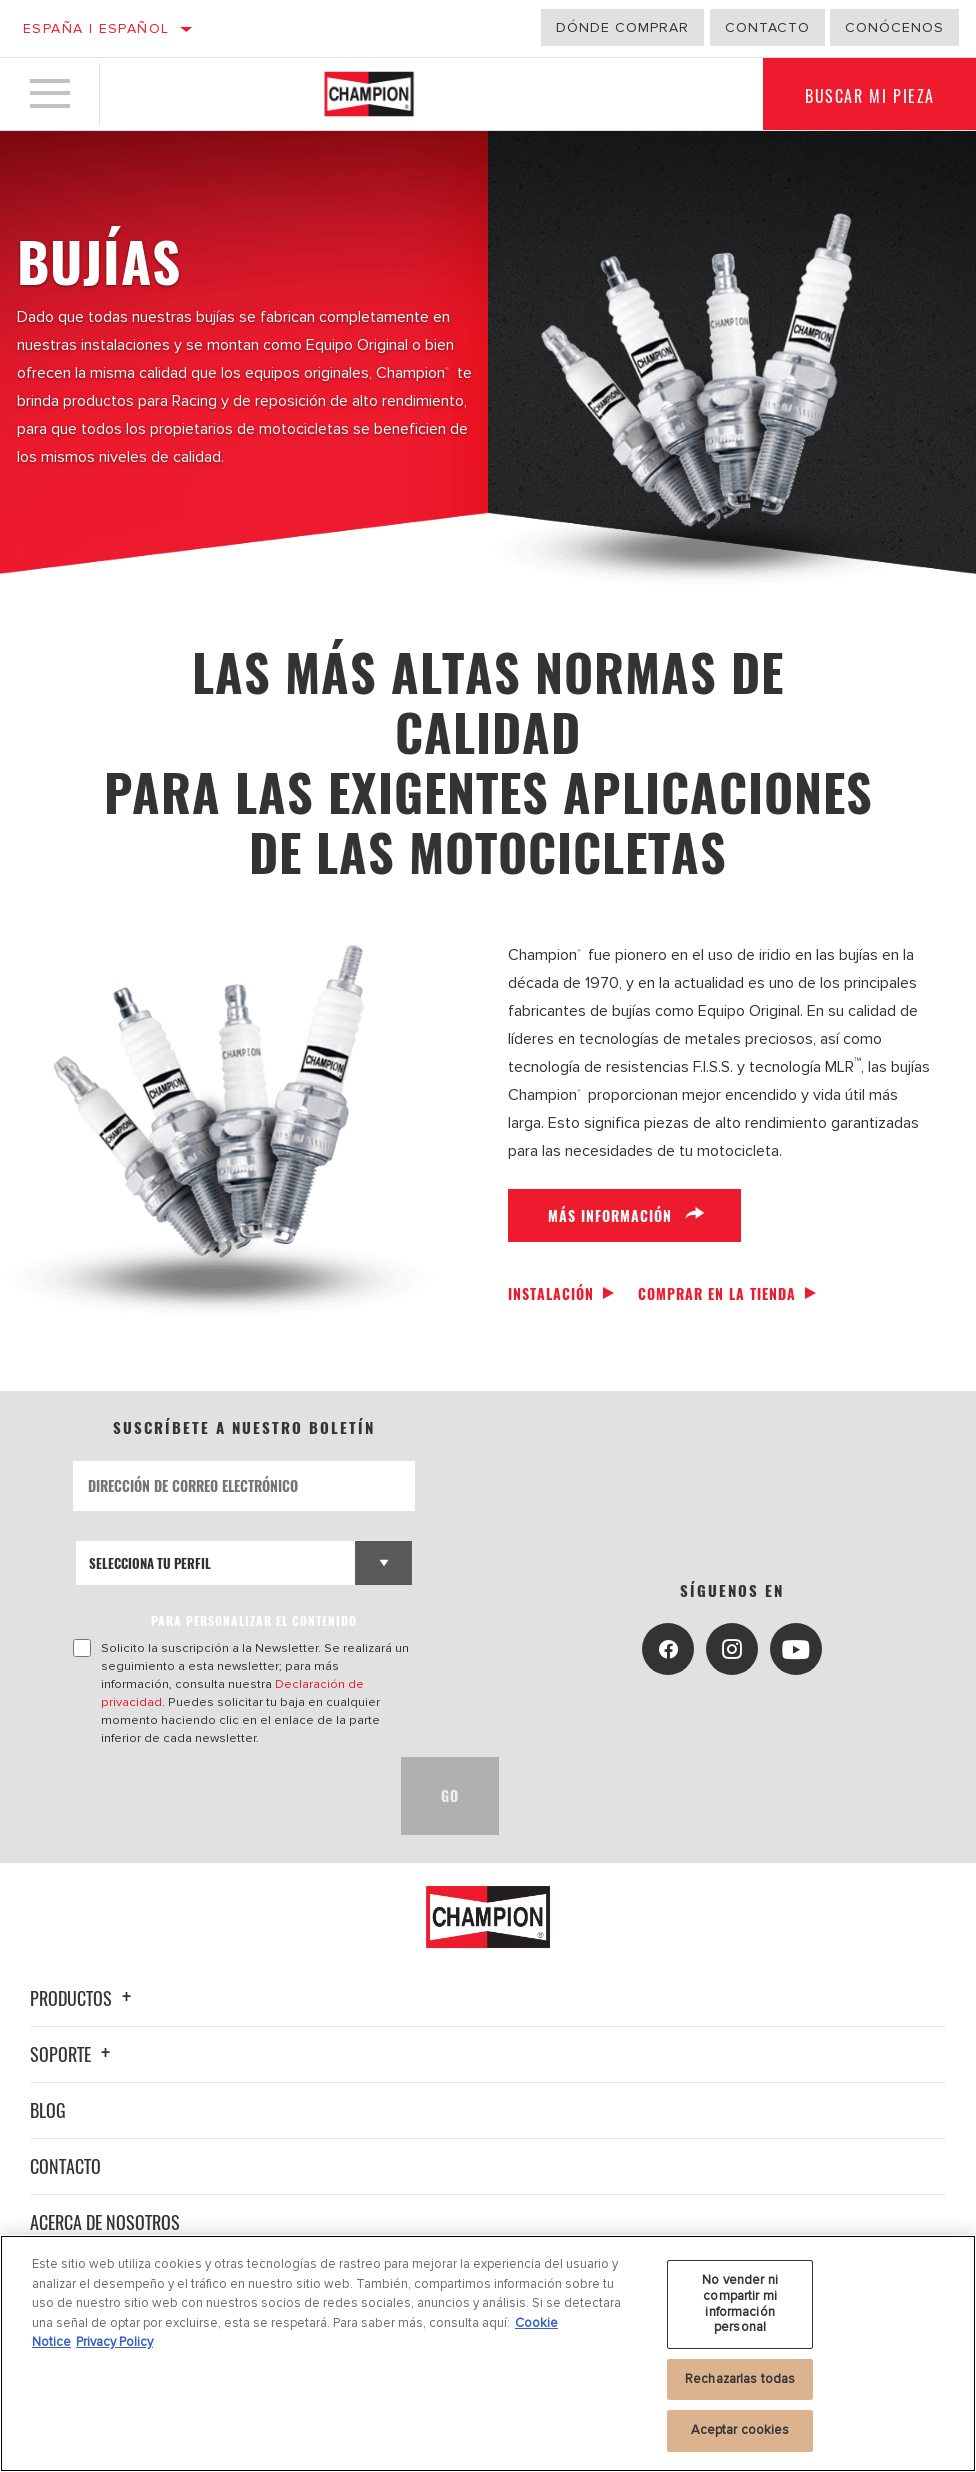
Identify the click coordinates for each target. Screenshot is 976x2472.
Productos (83, 1998)
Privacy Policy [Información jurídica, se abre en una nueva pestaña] (114, 2342)
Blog (48, 2110)
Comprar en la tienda (717, 1293)
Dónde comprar (622, 27)
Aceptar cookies (740, 2430)
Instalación (551, 1293)
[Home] (369, 94)
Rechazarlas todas (740, 2379)
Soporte (73, 2054)
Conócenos (894, 27)
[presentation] (225, 1796)
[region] (488, 2353)
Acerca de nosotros (105, 2222)
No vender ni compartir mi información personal (740, 2303)
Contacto (767, 27)
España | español (96, 28)
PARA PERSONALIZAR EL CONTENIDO (254, 1620)
